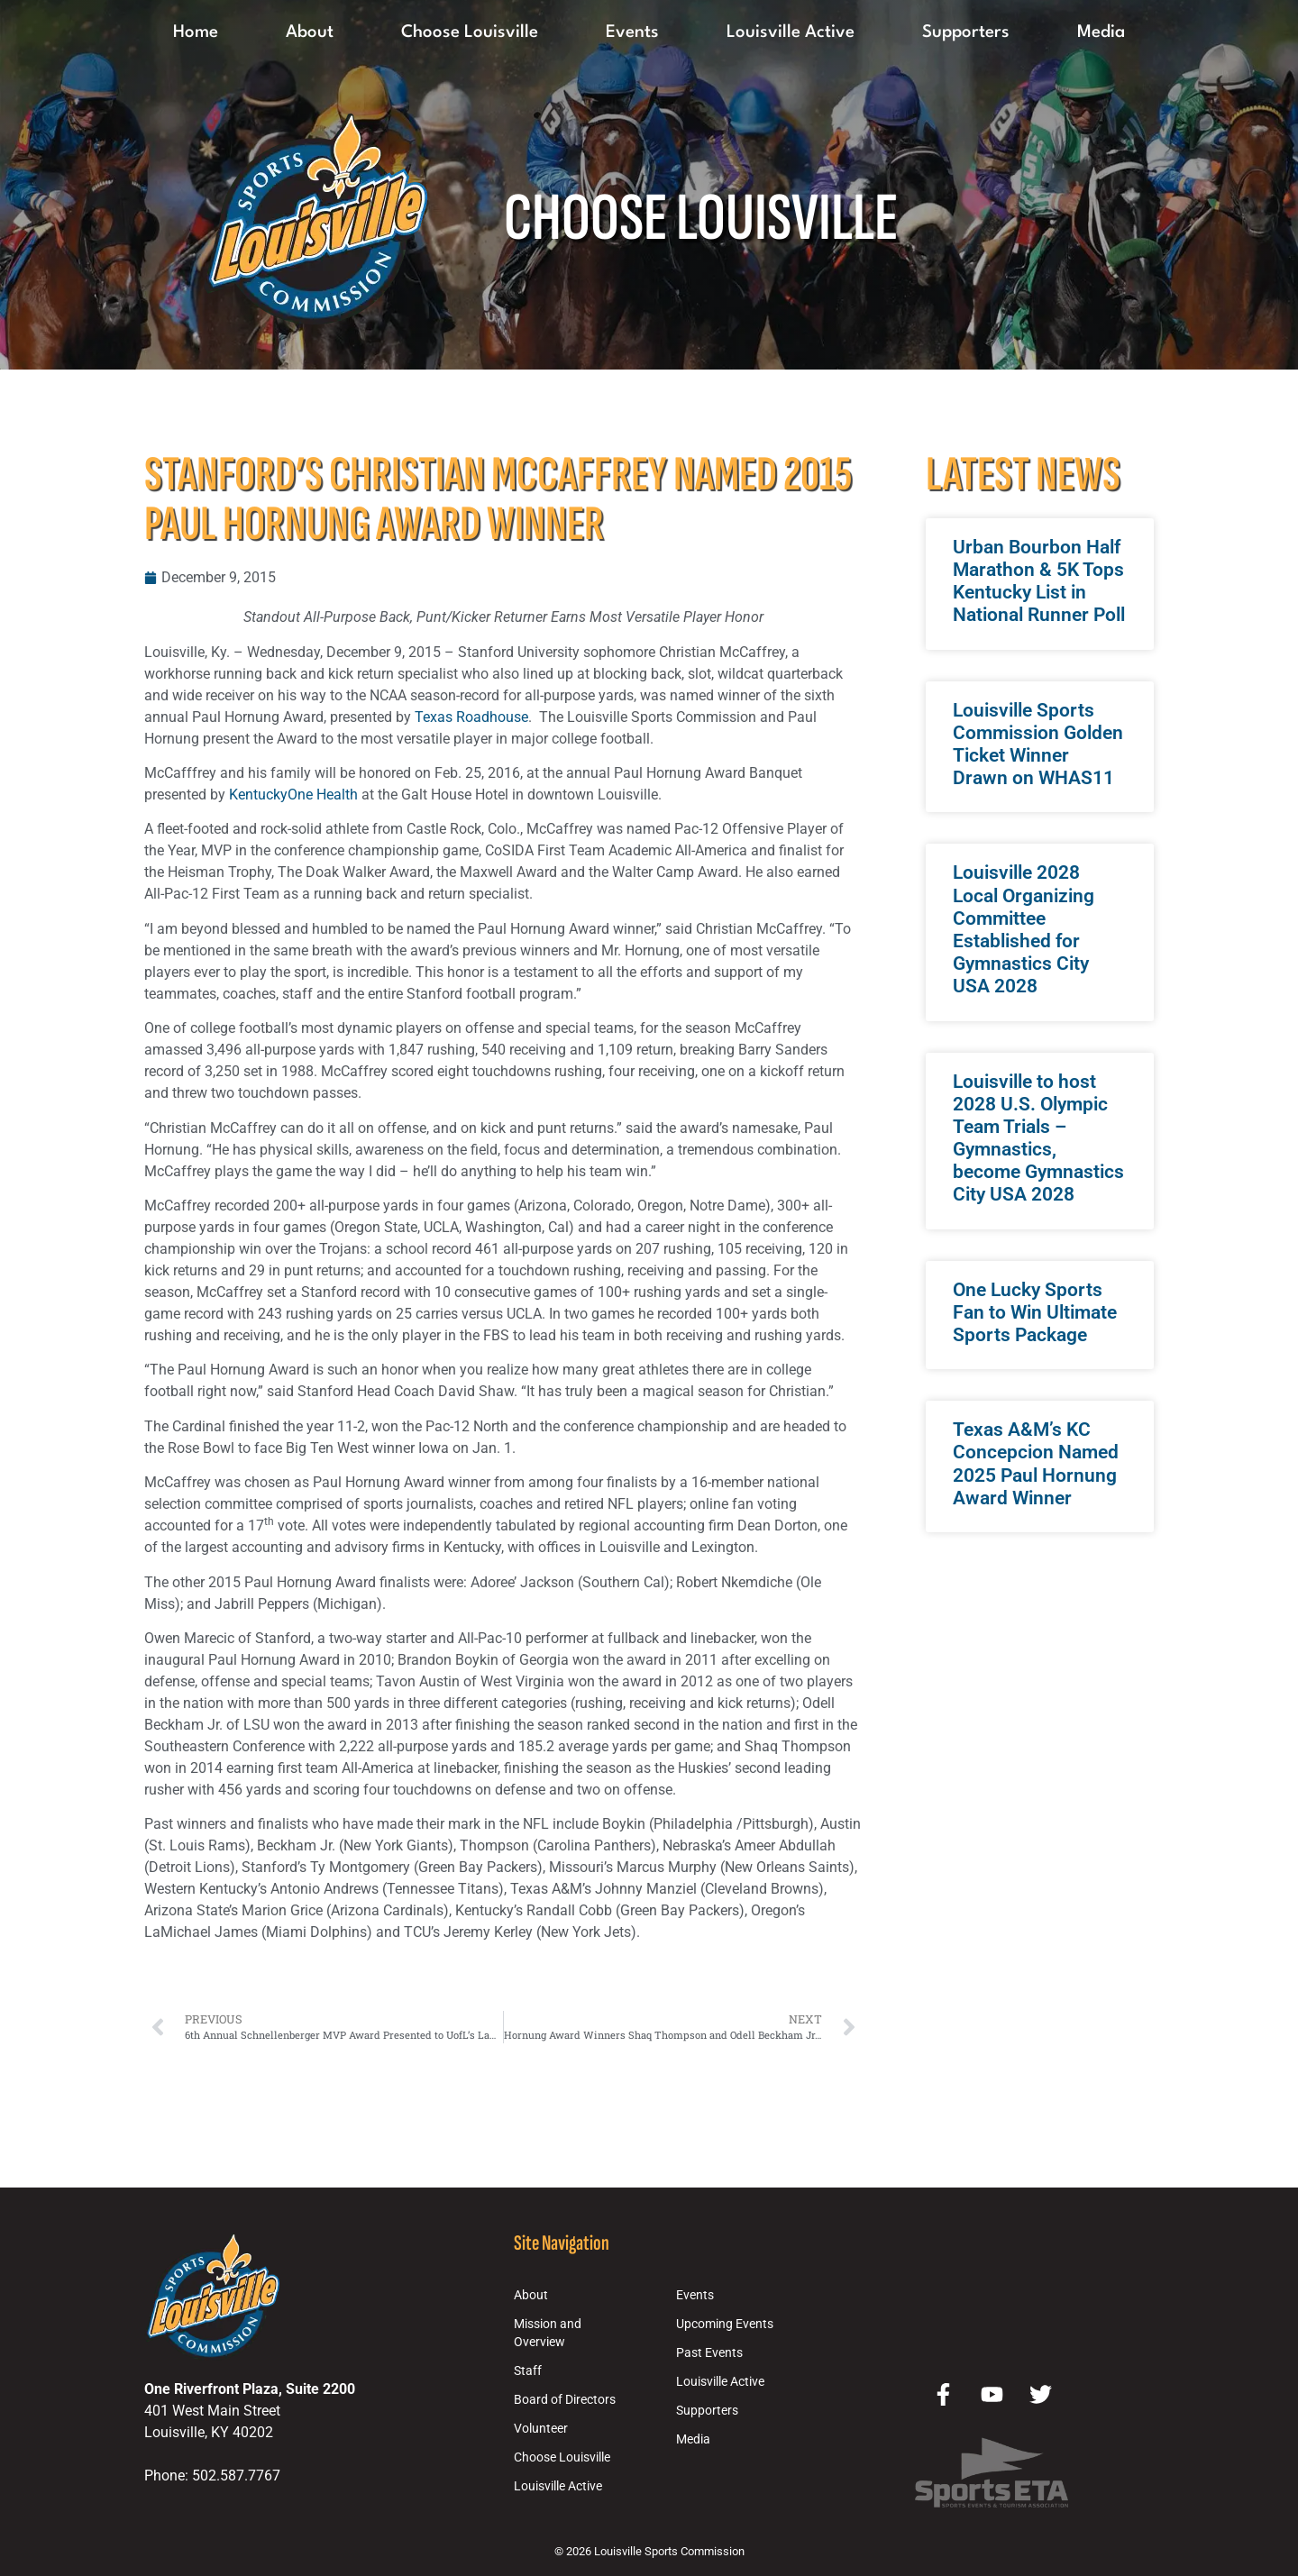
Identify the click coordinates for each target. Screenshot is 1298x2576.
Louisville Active (791, 32)
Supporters (966, 32)
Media (1101, 32)
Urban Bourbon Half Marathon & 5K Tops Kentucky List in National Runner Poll (1039, 581)
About (310, 32)
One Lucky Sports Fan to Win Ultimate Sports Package (1035, 1312)
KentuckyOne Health (293, 794)
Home (195, 32)
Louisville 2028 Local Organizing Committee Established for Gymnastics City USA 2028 (1023, 929)
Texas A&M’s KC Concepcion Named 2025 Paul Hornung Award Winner (1036, 1464)
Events (632, 32)
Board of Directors (565, 2399)
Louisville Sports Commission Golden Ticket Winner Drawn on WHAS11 (1038, 744)
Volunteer (541, 2428)
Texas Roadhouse (471, 717)
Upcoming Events (724, 2324)
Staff (528, 2371)
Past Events (709, 2353)
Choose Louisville (469, 32)
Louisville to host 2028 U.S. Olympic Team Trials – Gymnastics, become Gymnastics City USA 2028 (1038, 1138)
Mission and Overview (547, 2333)
